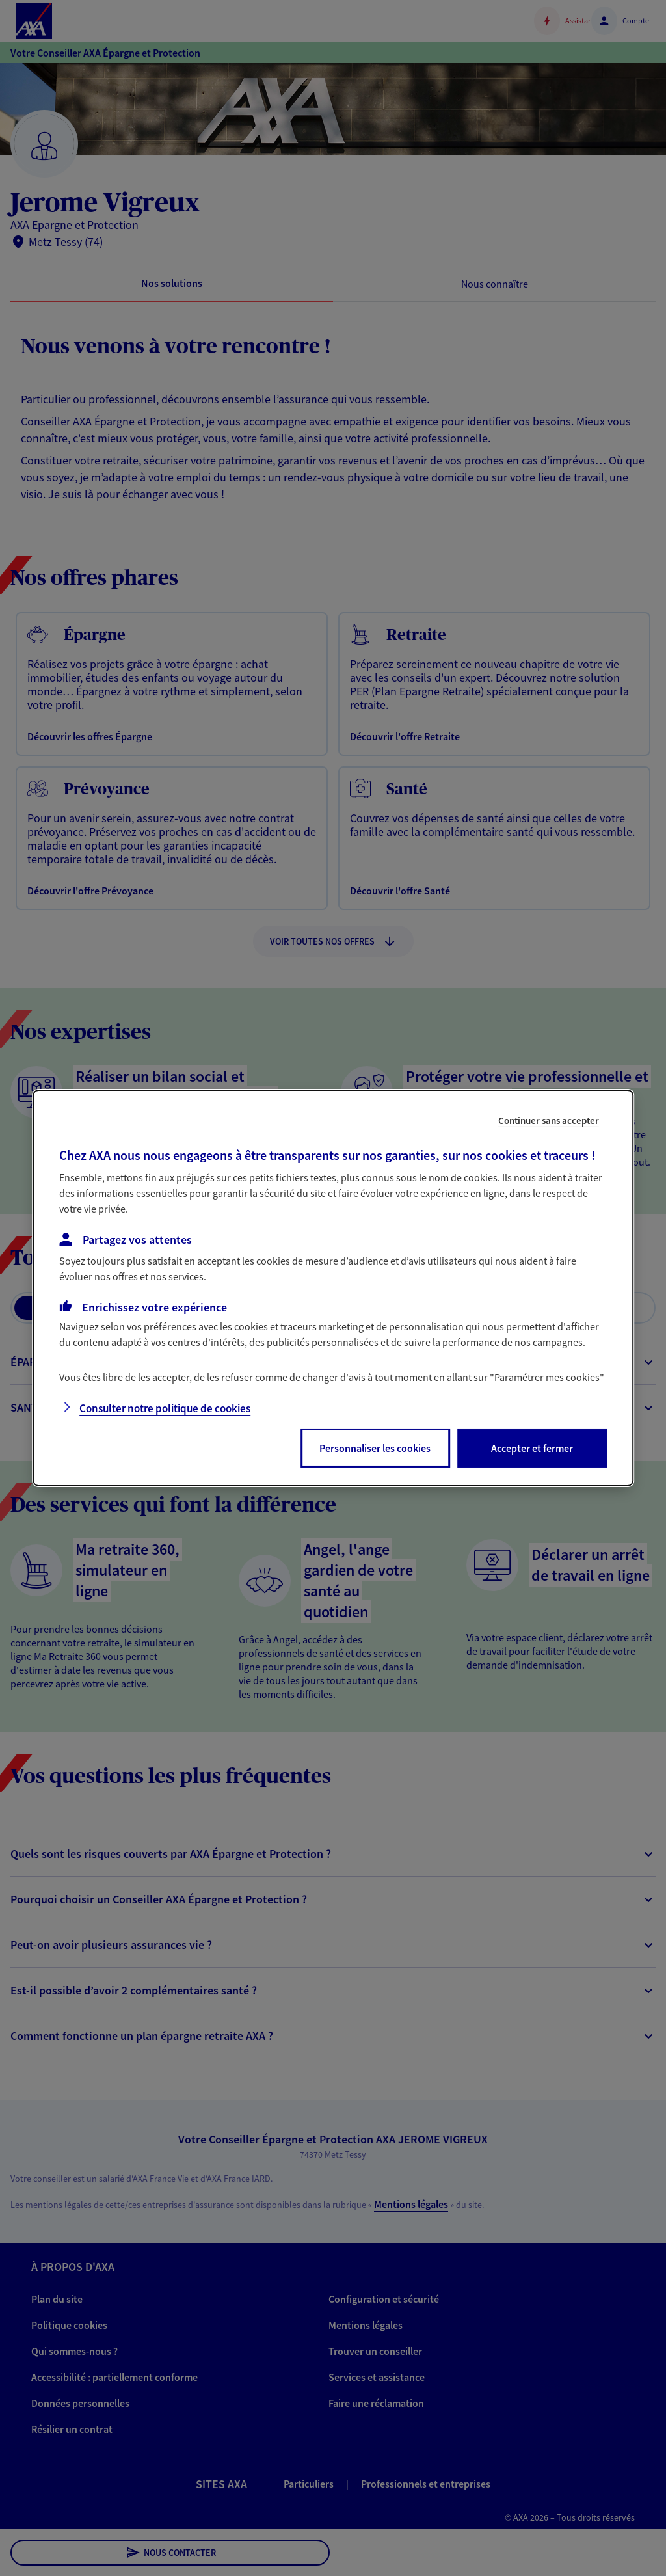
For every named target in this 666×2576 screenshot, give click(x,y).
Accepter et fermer (532, 1448)
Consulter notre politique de (164, 1408)
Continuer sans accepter (548, 1120)
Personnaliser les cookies (375, 1448)
